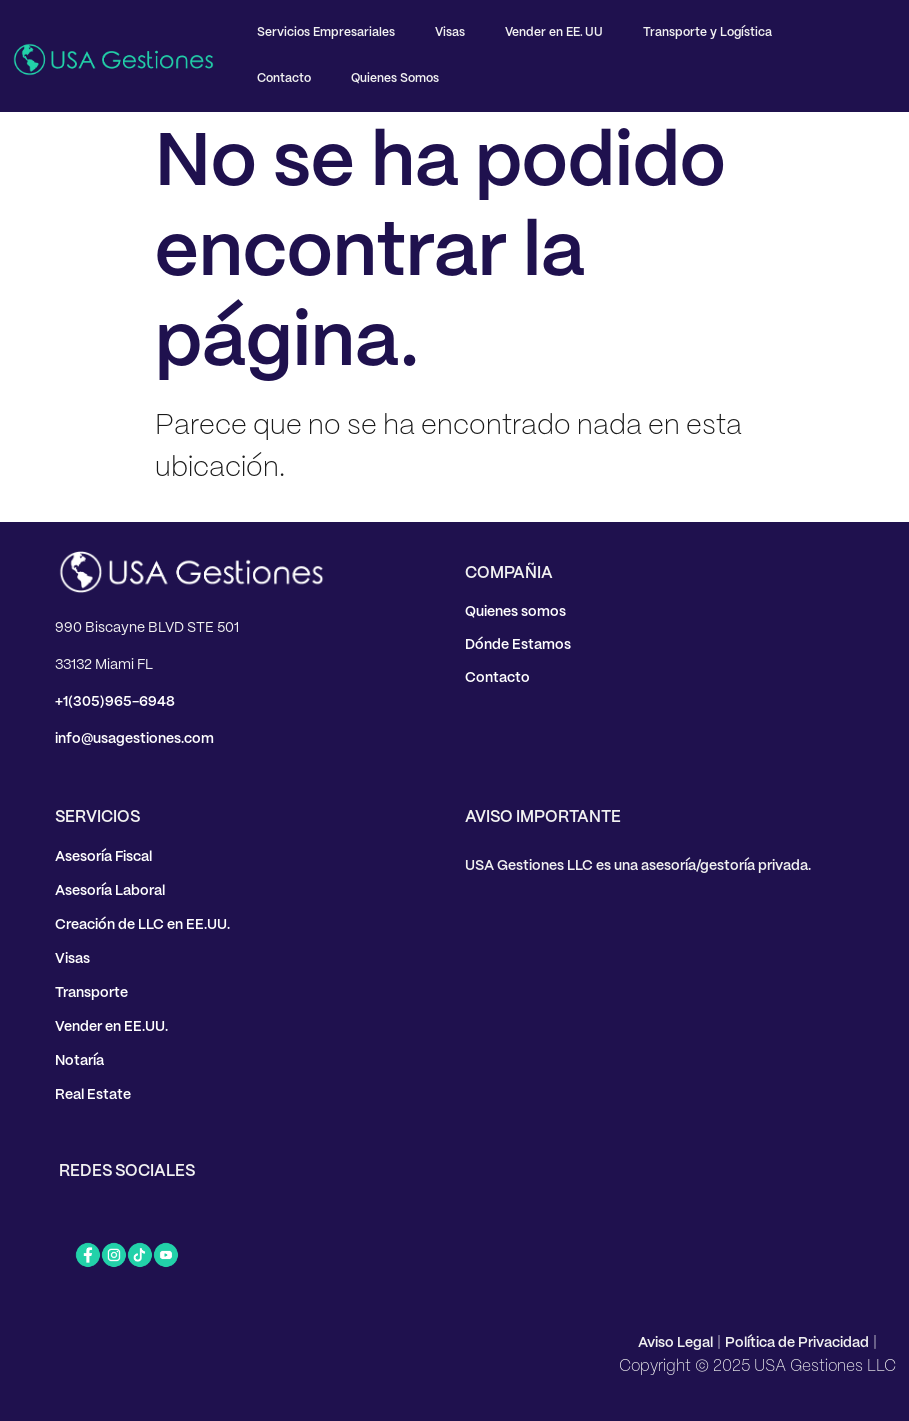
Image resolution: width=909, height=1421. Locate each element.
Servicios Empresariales (326, 32)
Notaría (79, 1061)
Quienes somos (515, 612)
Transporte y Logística (707, 32)
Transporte (91, 993)
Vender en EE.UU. (111, 1027)
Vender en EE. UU (554, 32)
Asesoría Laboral (110, 891)
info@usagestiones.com (134, 739)
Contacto (284, 78)
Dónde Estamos (518, 645)
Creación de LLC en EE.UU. (142, 925)
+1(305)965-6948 (115, 702)
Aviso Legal (675, 1343)
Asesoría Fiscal (103, 857)
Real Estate (93, 1095)
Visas (450, 32)
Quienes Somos (395, 78)
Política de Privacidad (797, 1343)
